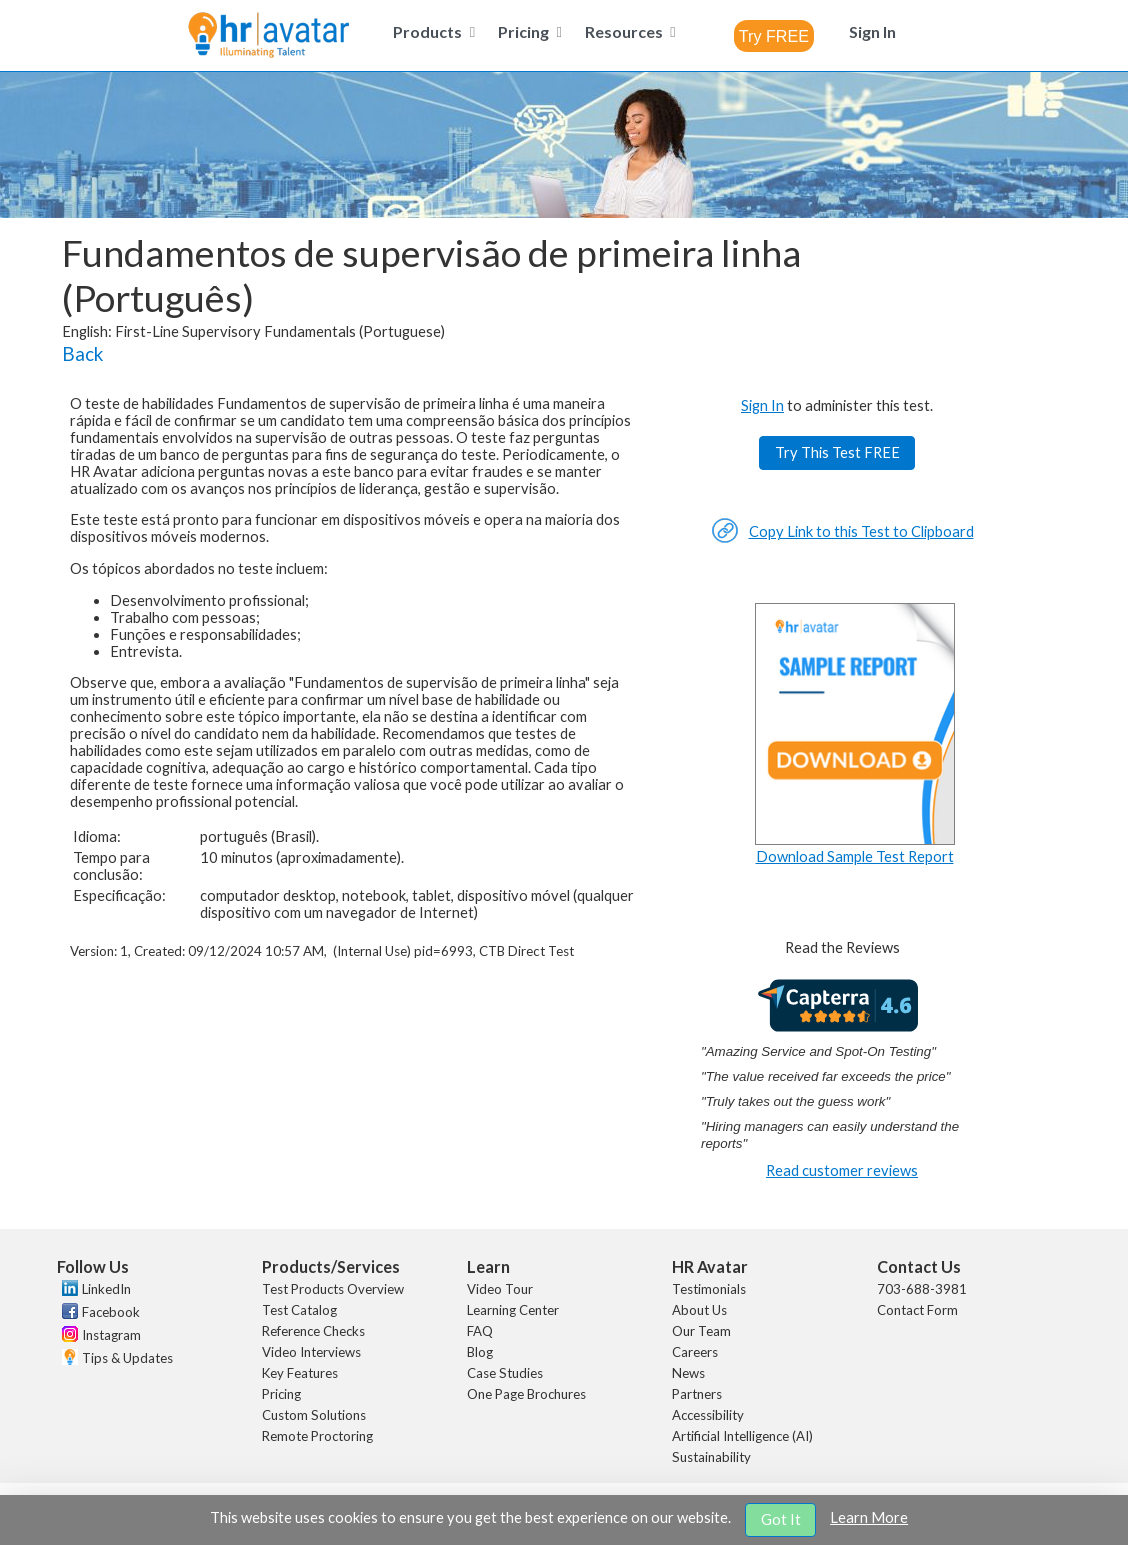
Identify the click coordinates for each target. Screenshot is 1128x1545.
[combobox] (774, 36)
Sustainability (711, 1457)
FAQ (480, 1331)
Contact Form (917, 1310)
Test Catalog (299, 1310)
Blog (480, 1352)
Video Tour (500, 1289)
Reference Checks (313, 1331)
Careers (695, 1352)
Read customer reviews (842, 1170)
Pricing (281, 1394)
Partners (697, 1394)
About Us (699, 1310)
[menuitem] (431, 31)
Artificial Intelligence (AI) (742, 1436)
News (688, 1373)
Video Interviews (311, 1352)
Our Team (701, 1331)
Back (82, 354)
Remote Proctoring (317, 1436)
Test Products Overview (333, 1289)
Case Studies (505, 1373)
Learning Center (513, 1310)
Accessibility (708, 1415)
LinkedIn (106, 1289)
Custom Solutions (314, 1415)
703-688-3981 (922, 1289)
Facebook (111, 1312)
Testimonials (709, 1289)
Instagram (111, 1335)
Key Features (300, 1373)
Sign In (762, 405)
